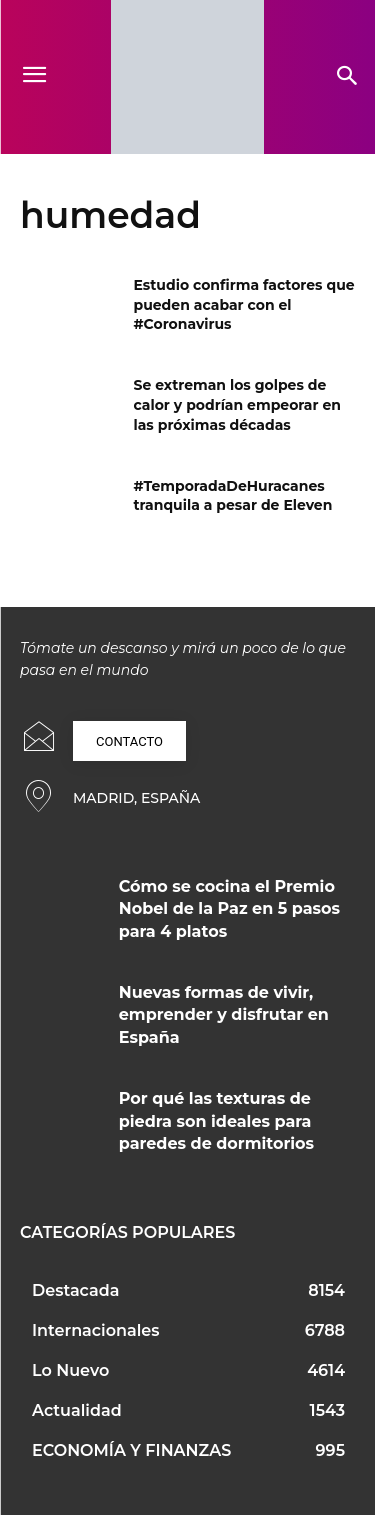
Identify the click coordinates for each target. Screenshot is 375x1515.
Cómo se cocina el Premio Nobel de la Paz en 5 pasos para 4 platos (229, 909)
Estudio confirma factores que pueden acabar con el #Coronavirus (244, 304)
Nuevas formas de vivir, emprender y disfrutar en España (224, 1015)
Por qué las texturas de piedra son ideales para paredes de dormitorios (216, 1121)
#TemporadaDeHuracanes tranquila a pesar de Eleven (233, 496)
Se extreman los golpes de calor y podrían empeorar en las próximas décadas (237, 404)
